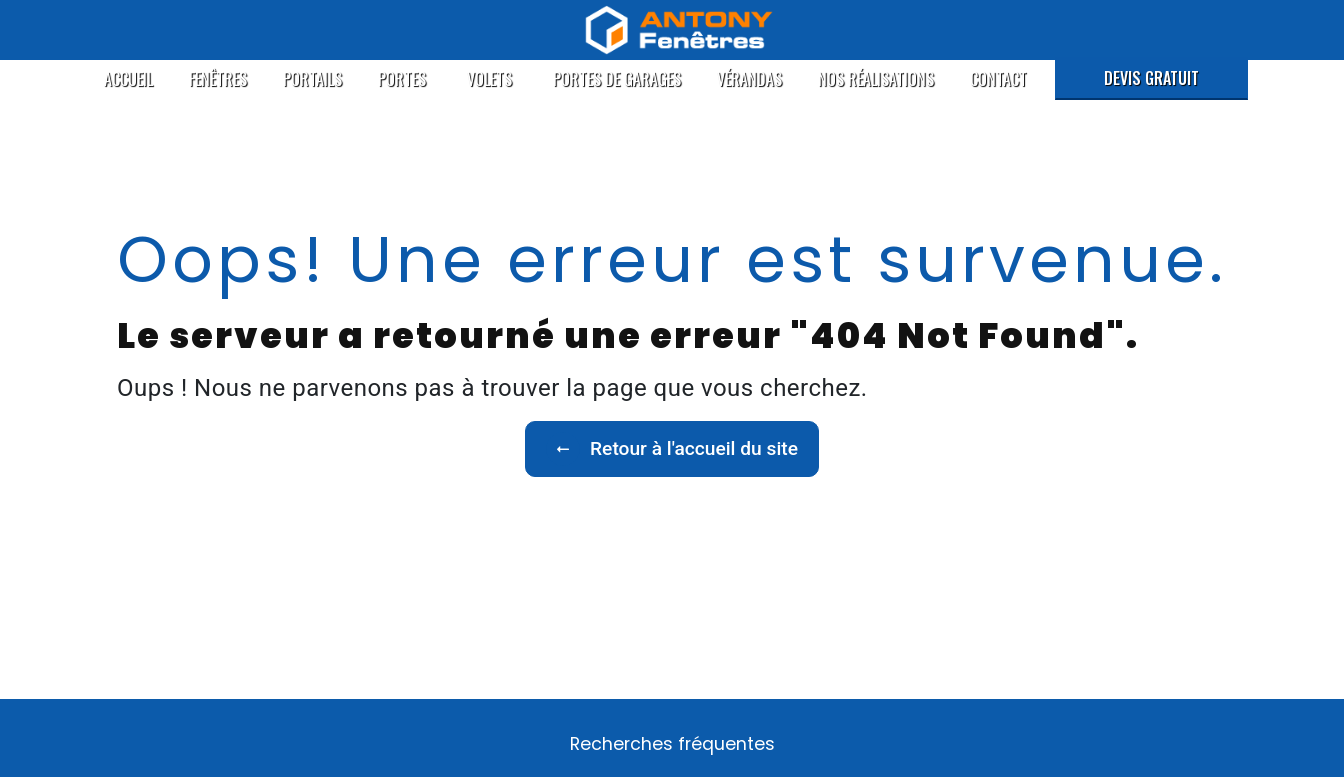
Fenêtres (218, 79)
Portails (312, 79)
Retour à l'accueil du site (672, 449)
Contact (998, 79)
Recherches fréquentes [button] (672, 744)
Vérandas (749, 79)
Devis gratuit (1151, 78)
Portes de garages (617, 79)
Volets (489, 79)
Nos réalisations (876, 79)
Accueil (128, 79)
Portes (402, 79)
